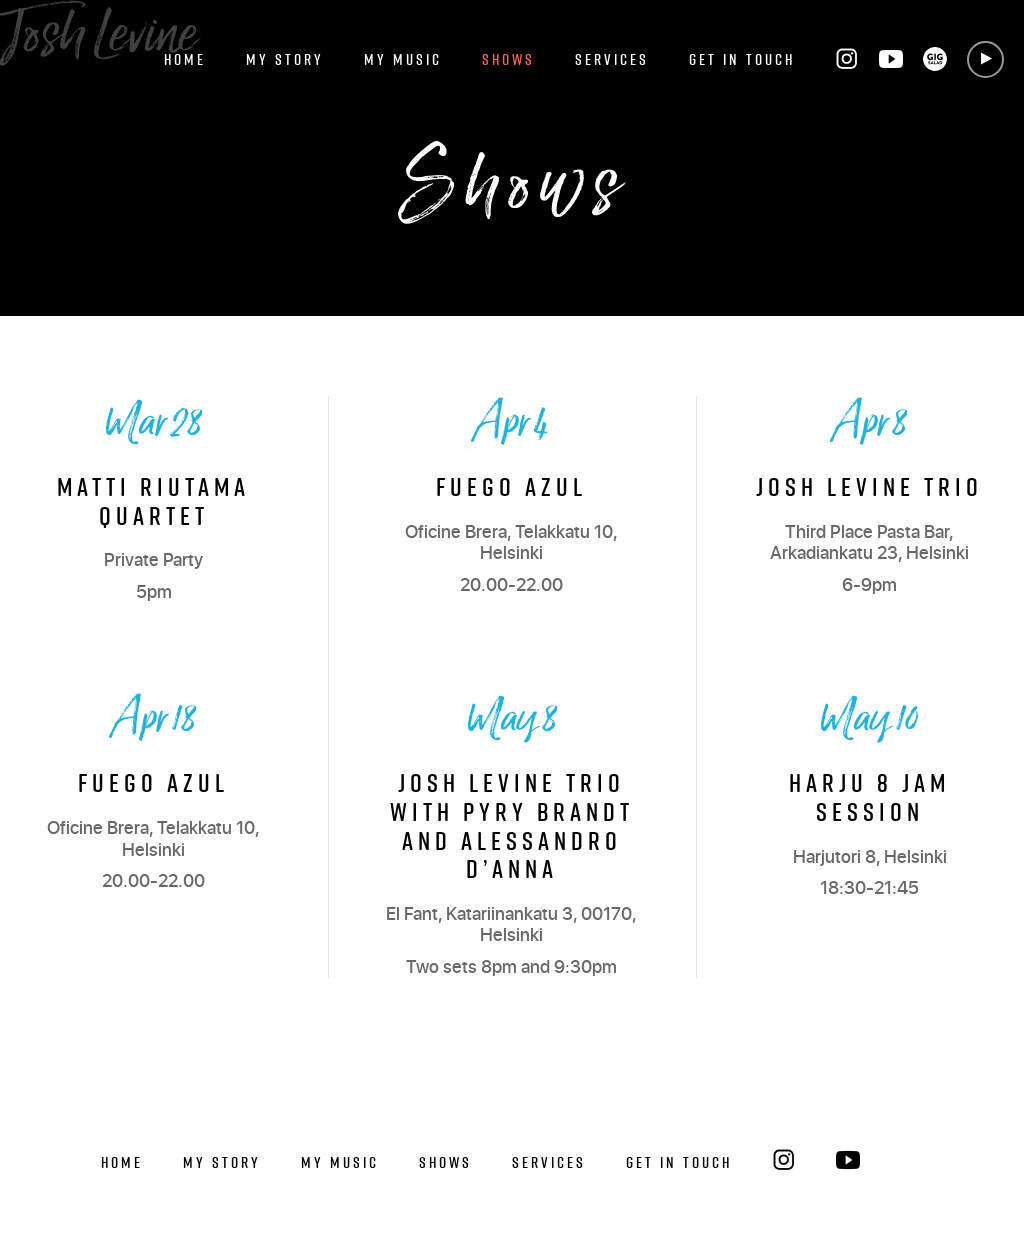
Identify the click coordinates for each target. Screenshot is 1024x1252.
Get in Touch (742, 59)
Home (185, 59)
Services (612, 59)
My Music (403, 59)
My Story (285, 59)
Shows (508, 59)
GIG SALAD (935, 59)
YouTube (891, 59)
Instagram (847, 59)
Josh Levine (98, 37)
